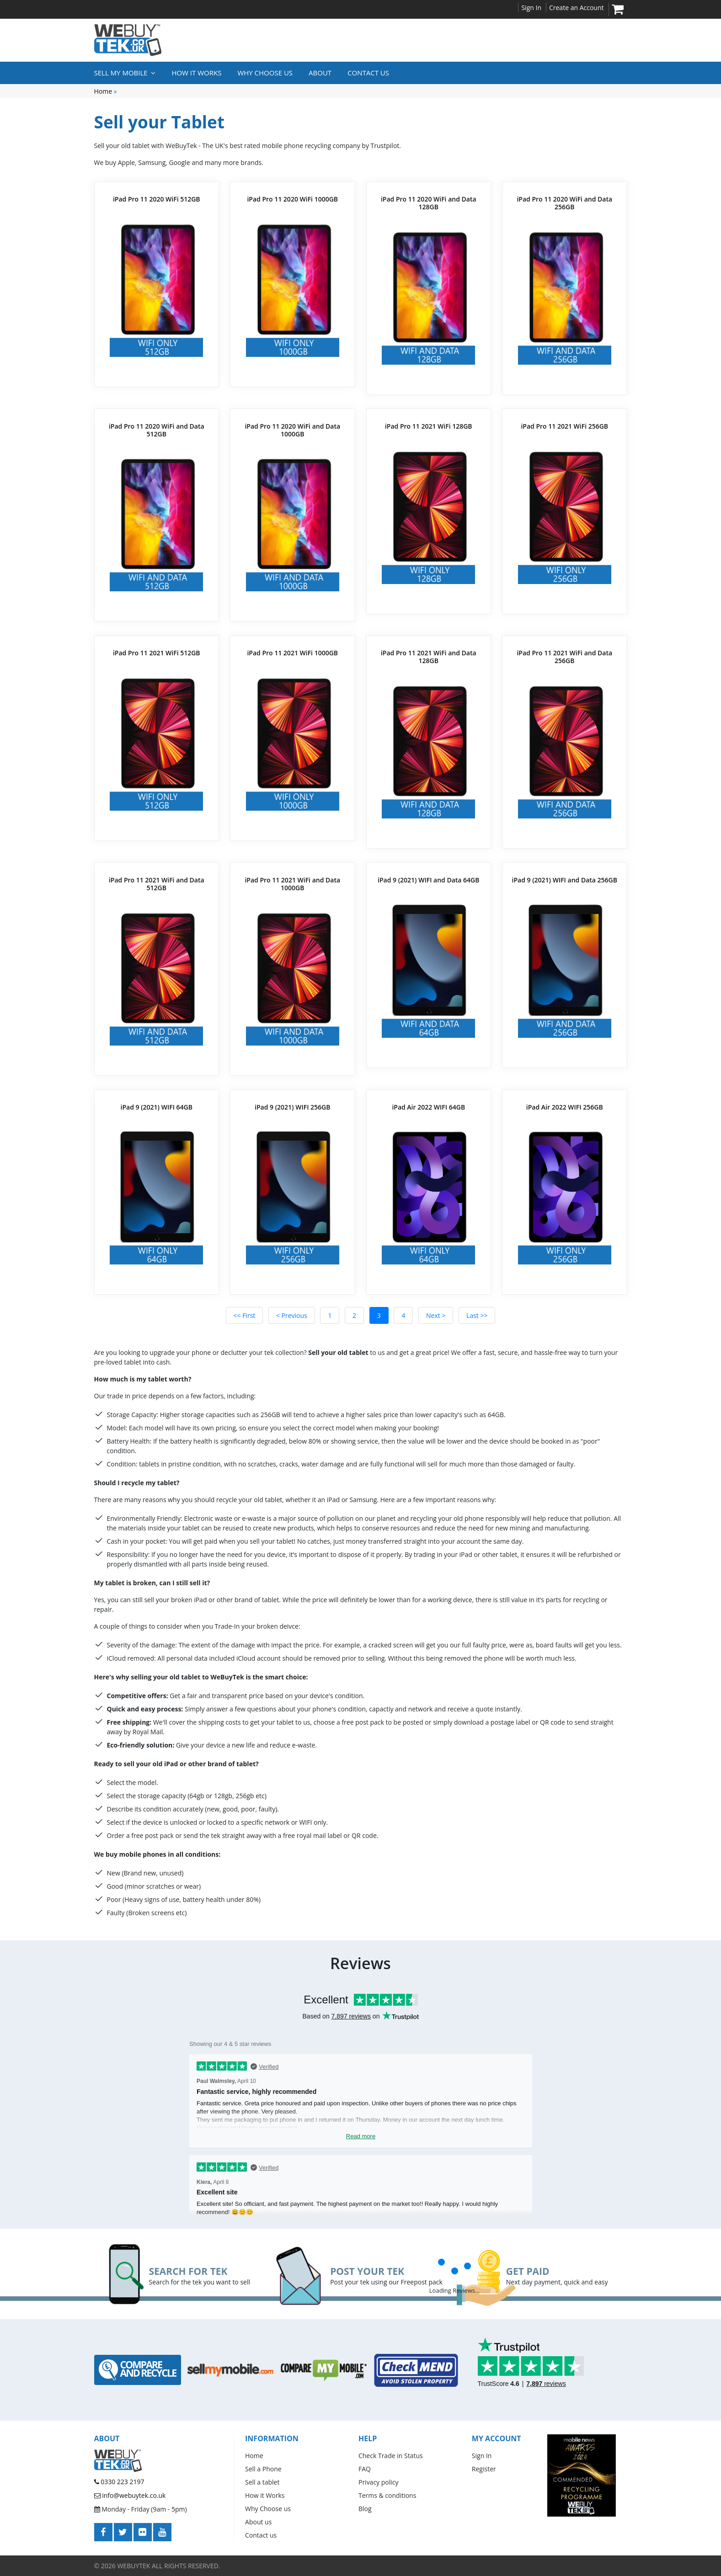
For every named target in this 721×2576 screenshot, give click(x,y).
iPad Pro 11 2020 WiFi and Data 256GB (564, 203)
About (320, 72)
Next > (435, 1315)
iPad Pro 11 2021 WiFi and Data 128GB (428, 656)
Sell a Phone (263, 2468)
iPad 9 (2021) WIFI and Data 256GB (564, 880)
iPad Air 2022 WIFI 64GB (428, 1107)
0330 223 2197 (119, 2481)
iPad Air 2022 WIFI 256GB (564, 1107)
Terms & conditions (387, 2495)
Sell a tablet (262, 2482)
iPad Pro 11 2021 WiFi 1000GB (292, 652)
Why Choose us (268, 2508)
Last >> (476, 1315)
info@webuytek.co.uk (130, 2495)
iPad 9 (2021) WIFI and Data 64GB (428, 880)
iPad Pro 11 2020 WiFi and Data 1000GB (292, 430)
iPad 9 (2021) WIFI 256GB (292, 1107)
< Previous (291, 1315)
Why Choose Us (265, 72)
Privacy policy (378, 2482)
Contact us (368, 72)
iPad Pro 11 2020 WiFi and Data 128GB (428, 203)
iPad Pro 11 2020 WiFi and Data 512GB (156, 430)
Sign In (531, 7)
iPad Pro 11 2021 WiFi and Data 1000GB (292, 884)
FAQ (364, 2468)
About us (258, 2522)
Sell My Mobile (125, 72)
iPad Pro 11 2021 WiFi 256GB (564, 426)
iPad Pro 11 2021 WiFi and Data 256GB (564, 656)
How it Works (196, 72)
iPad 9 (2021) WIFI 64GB (156, 1107)
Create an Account (576, 7)
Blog (365, 2508)
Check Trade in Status (390, 2455)
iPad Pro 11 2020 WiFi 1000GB (292, 199)
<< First (245, 1315)
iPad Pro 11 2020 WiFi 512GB (156, 199)
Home (103, 91)
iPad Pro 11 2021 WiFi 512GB (156, 652)
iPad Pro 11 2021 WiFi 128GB (428, 426)
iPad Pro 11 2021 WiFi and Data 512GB (156, 884)
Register (484, 2468)
